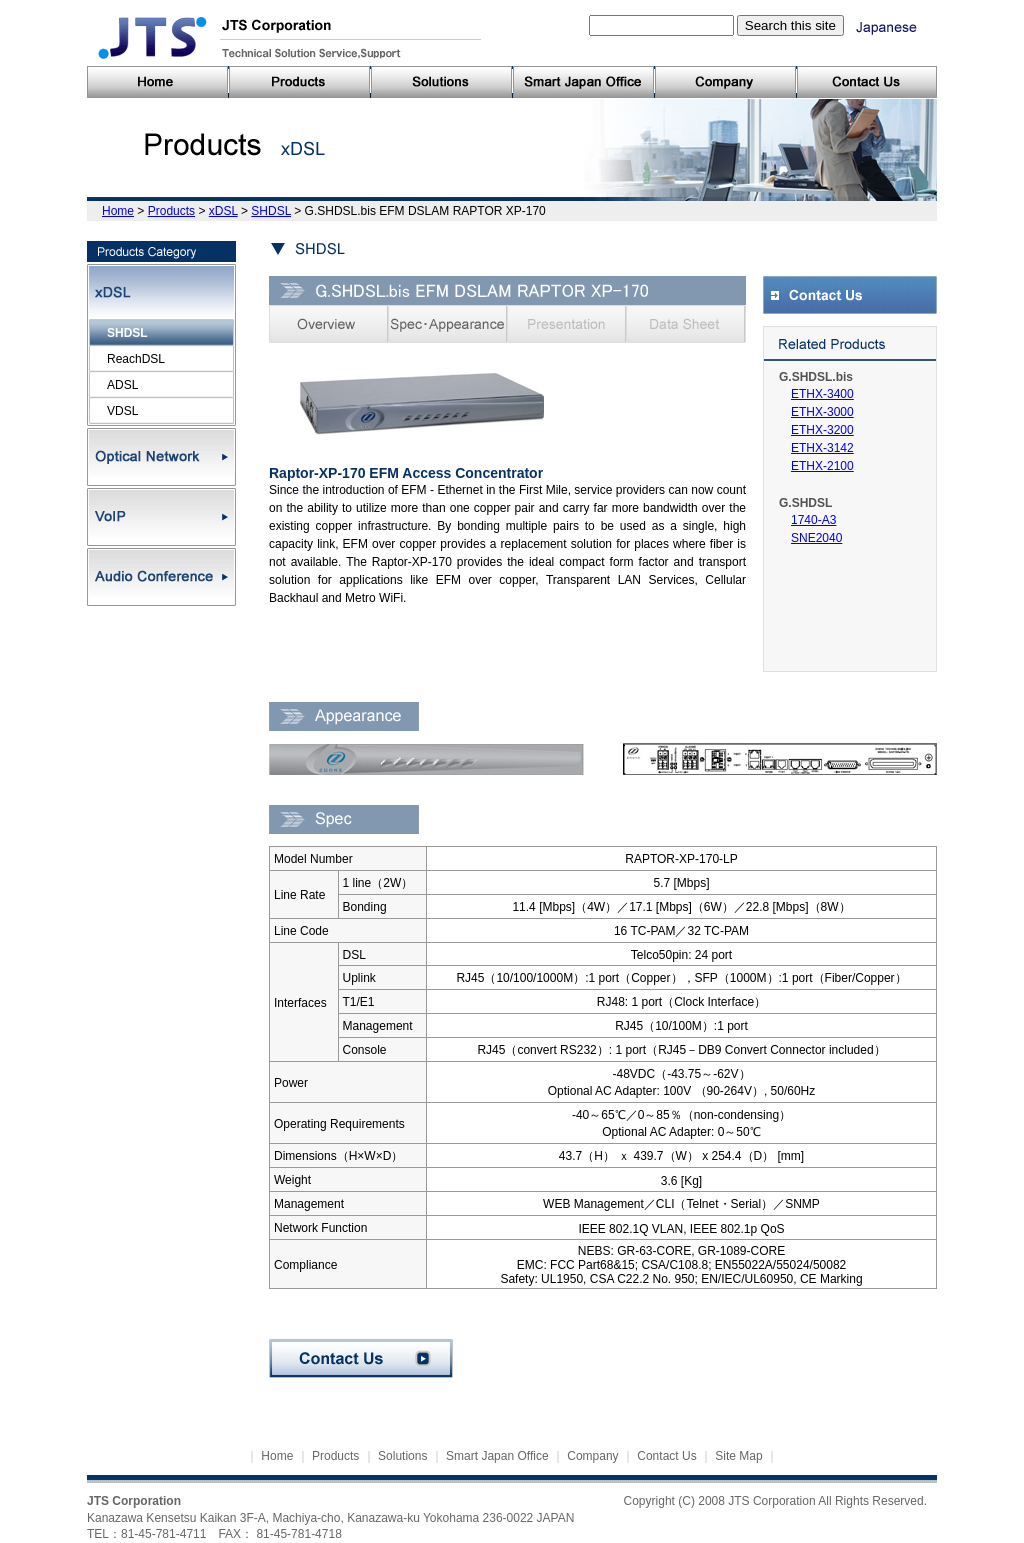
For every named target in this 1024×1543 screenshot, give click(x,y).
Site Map (738, 1456)
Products (171, 211)
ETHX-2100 (822, 466)
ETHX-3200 (822, 430)
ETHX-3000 (822, 412)
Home (118, 211)
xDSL (223, 211)
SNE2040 (816, 538)
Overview (328, 324)
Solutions (402, 1456)
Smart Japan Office (497, 1456)
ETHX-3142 (822, 448)
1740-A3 (813, 520)
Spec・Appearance (447, 324)
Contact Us (361, 1358)
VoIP (161, 517)
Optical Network (161, 457)
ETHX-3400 (822, 394)
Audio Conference (161, 577)
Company (592, 1456)
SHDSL (271, 211)
